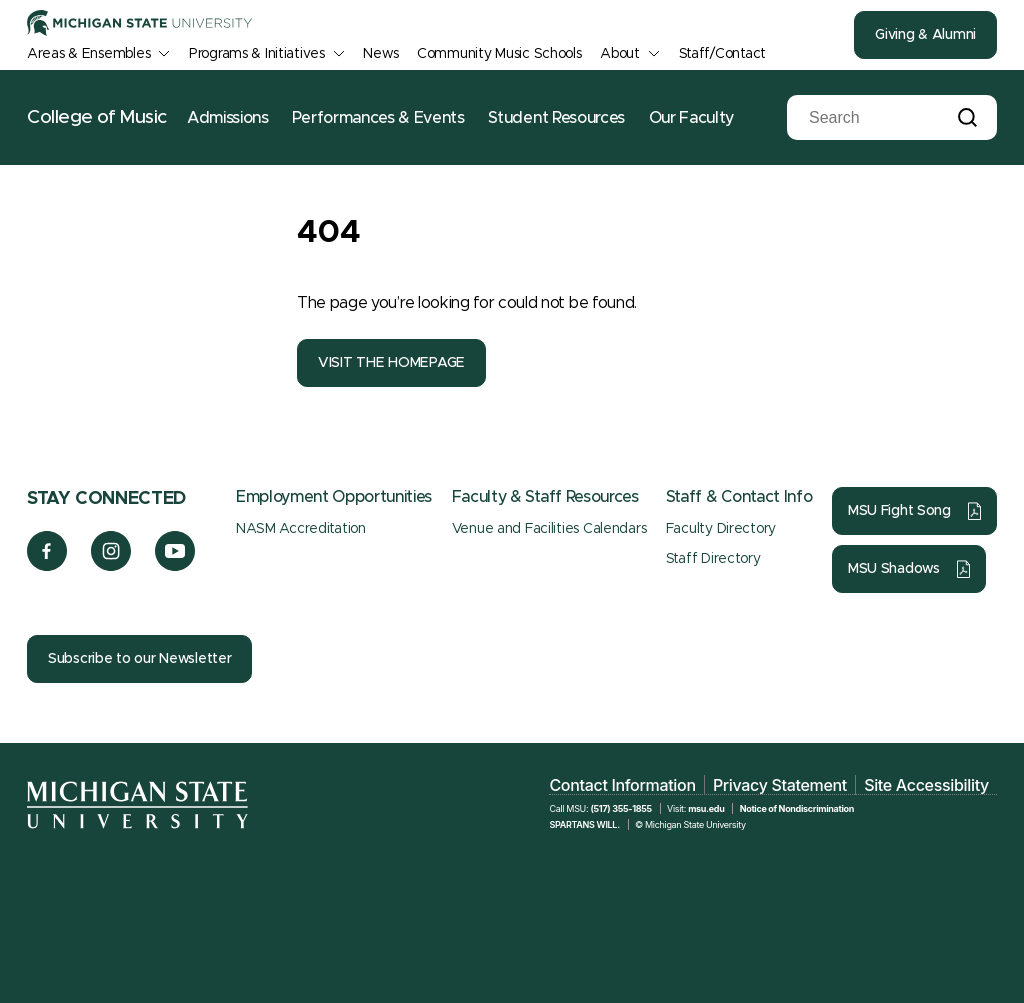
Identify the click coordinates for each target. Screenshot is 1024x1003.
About (620, 54)
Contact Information (622, 785)
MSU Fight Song (899, 511)
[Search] (877, 118)
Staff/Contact (722, 54)
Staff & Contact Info (739, 497)
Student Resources (556, 118)
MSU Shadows (894, 569)
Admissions (228, 118)
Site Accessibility (926, 785)
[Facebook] (47, 566)
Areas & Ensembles (88, 54)
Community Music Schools (499, 54)
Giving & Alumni (925, 35)
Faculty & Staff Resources (545, 497)
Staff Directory (713, 559)
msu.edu (706, 808)
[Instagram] (111, 566)
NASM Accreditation (301, 529)
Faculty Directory (721, 529)
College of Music (97, 117)
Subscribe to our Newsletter (139, 659)
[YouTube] (175, 566)
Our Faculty (691, 118)
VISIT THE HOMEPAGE (391, 363)
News (380, 54)
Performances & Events (378, 118)
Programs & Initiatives (257, 54)
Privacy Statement (780, 785)
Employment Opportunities (334, 497)
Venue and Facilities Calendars (549, 529)
